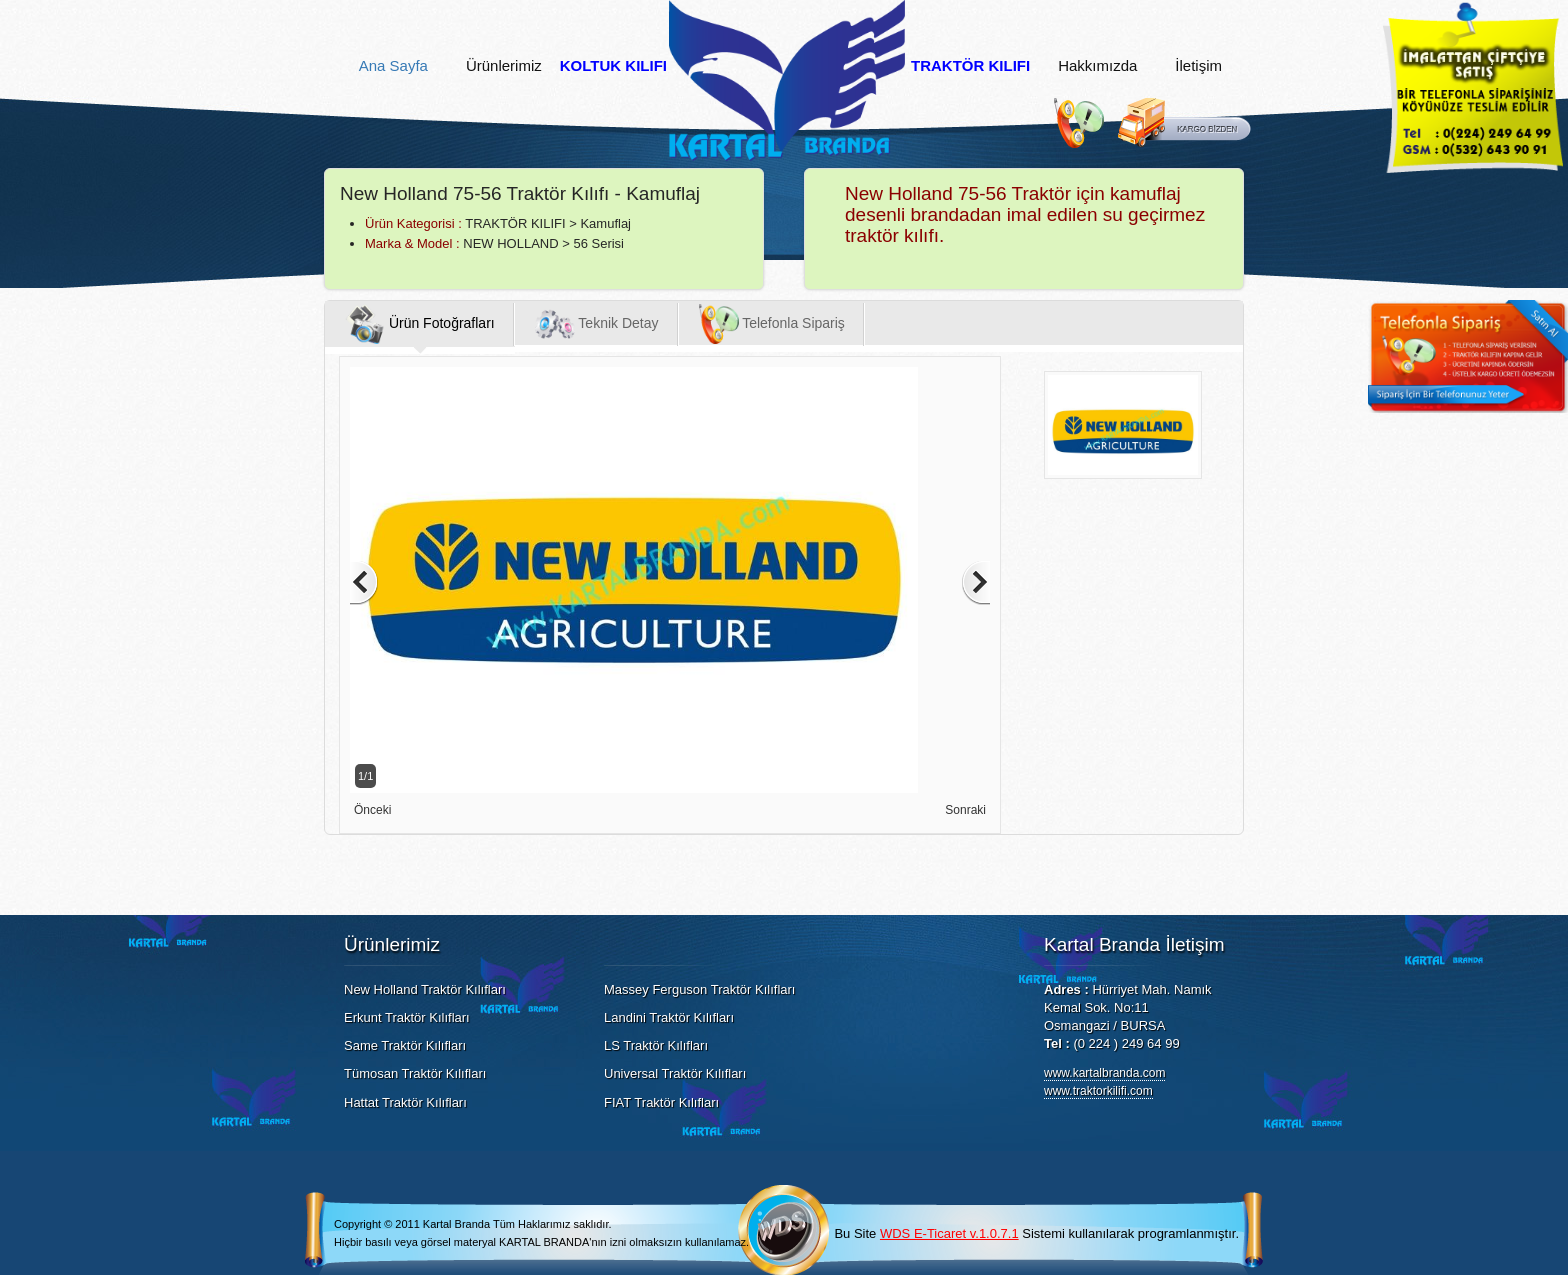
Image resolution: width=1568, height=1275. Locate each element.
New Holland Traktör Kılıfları (425, 989)
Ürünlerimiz (504, 66)
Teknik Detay (597, 324)
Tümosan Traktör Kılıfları (415, 1073)
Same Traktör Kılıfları (405, 1045)
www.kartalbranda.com (1104, 1073)
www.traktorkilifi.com (1098, 1091)
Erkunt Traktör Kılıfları (407, 1017)
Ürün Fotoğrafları (420, 324)
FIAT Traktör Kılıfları (661, 1102)
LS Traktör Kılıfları (656, 1045)
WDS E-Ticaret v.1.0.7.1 (949, 1233)
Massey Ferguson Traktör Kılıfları (699, 989)
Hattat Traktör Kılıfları (405, 1102)
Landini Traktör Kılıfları (669, 1017)
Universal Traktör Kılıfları (675, 1073)
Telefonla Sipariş (772, 324)
